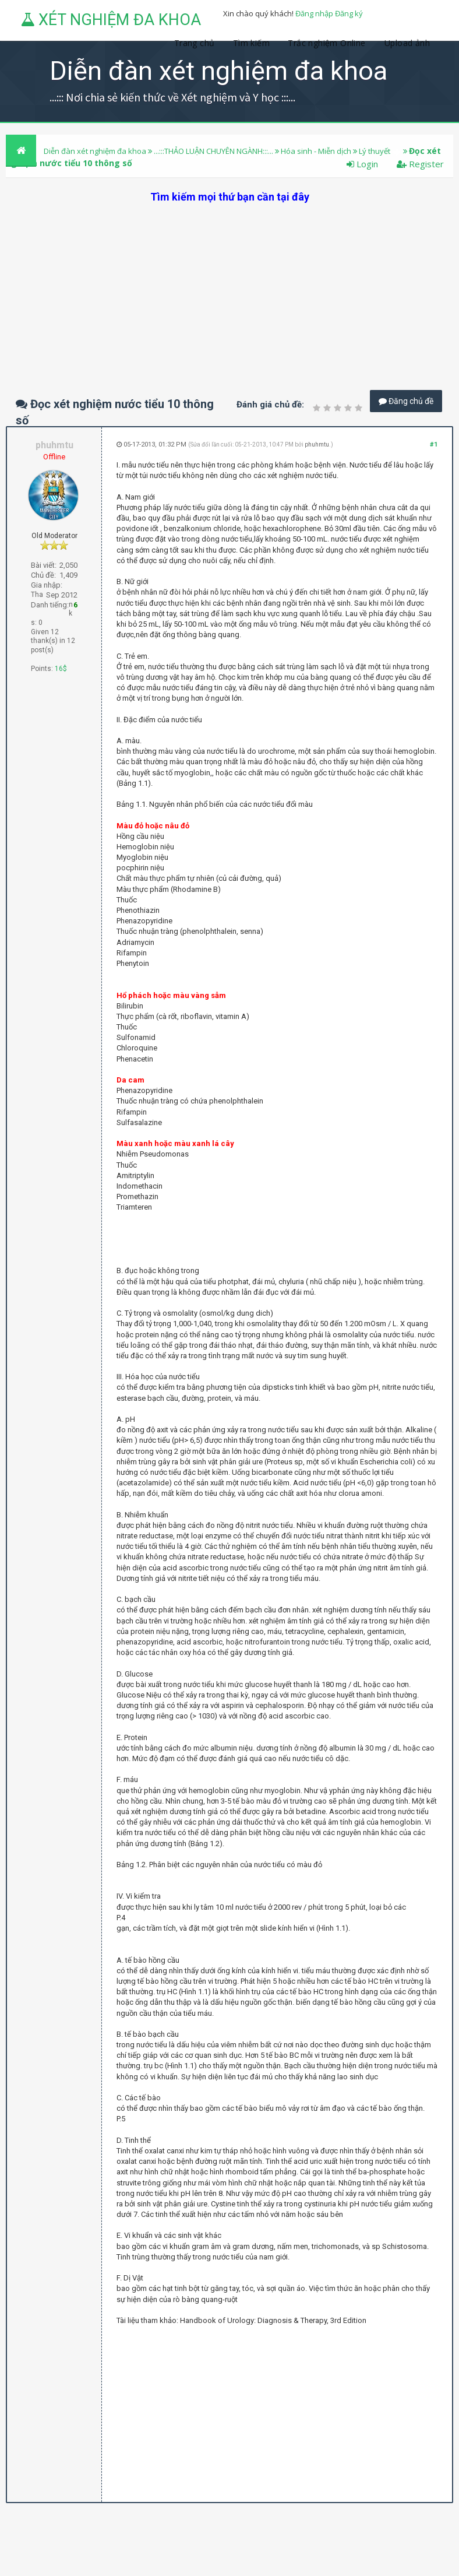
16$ (61, 669)
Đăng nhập (314, 13)
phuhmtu (317, 444)
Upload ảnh (407, 42)
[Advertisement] (229, 285)
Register (420, 164)
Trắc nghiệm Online (328, 42)
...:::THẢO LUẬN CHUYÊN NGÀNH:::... (213, 151)
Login (362, 164)
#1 (433, 444)
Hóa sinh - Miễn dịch (316, 151)
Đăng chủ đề (406, 401)
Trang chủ (194, 42)
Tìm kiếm (251, 42)
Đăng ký (349, 13)
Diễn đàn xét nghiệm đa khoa (96, 151)
